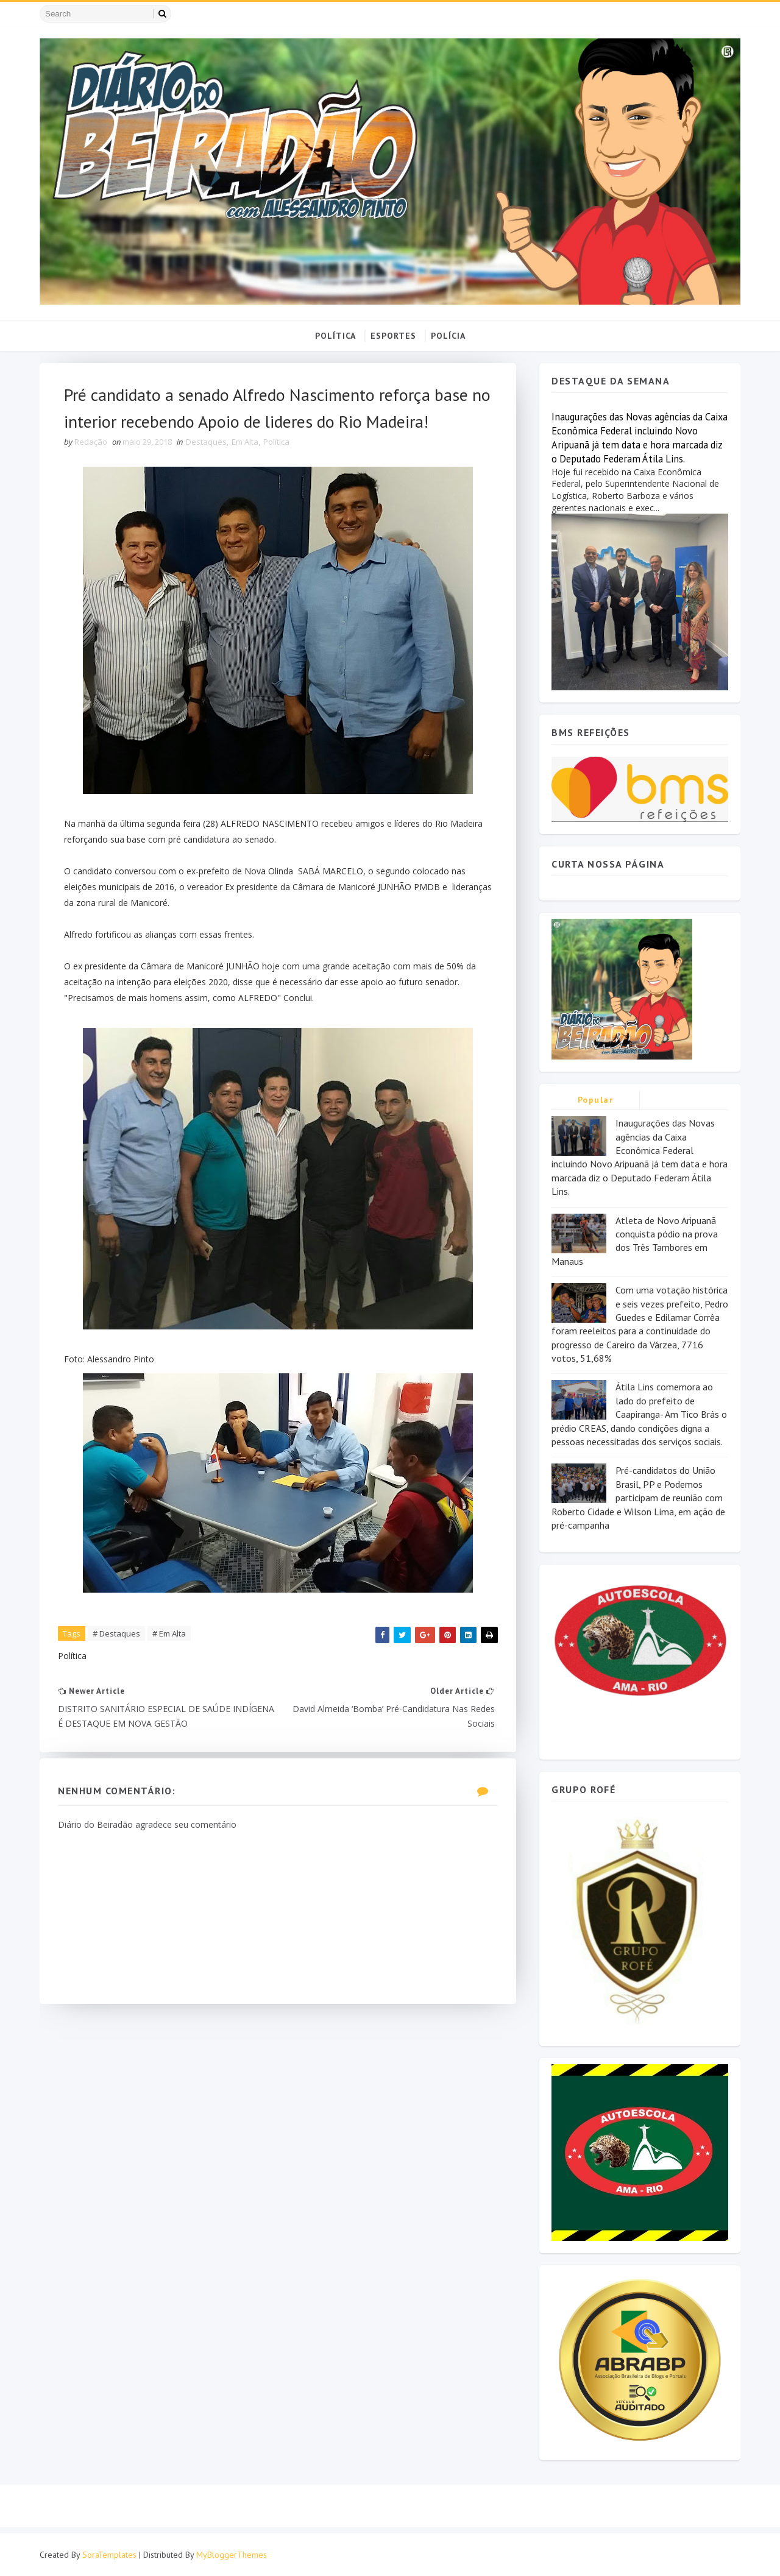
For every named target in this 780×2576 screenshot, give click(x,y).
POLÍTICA (335, 335)
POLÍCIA (448, 335)
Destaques (206, 441)
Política (276, 441)
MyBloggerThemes (231, 2554)
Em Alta (245, 441)
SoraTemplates (109, 2554)
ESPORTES (393, 335)
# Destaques (116, 1633)
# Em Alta (169, 1633)
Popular (596, 1099)
